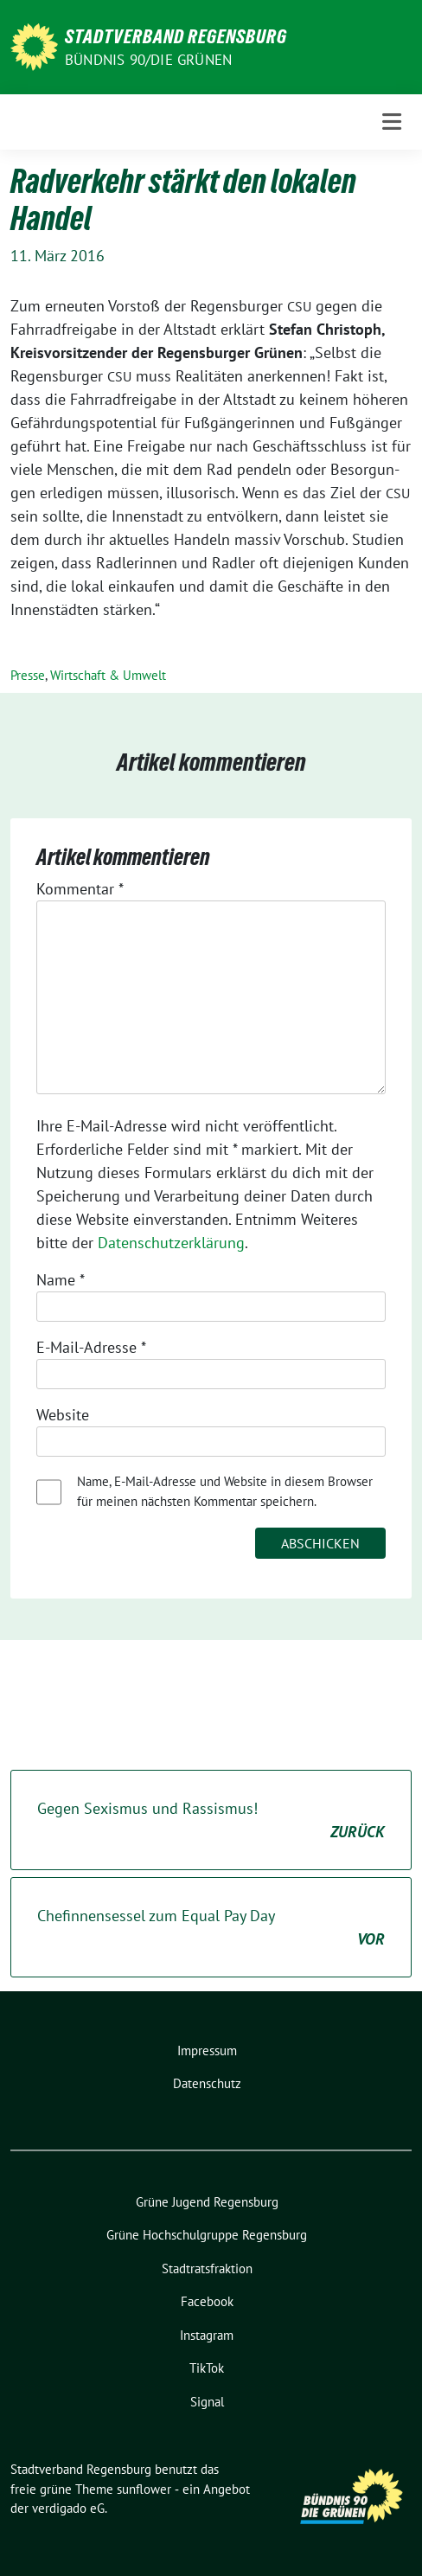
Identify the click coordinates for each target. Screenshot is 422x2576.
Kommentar (80, 889)
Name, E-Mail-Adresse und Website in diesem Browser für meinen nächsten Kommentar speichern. (225, 1491)
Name (60, 1280)
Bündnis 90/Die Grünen (148, 59)
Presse (27, 675)
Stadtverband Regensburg (176, 36)
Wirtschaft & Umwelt (108, 675)
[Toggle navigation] (392, 121)
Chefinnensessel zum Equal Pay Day (211, 1928)
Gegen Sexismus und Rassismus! (211, 1820)
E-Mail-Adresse (91, 1347)
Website (62, 1415)
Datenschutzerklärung (171, 1243)
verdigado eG (68, 2508)
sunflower (144, 2489)
